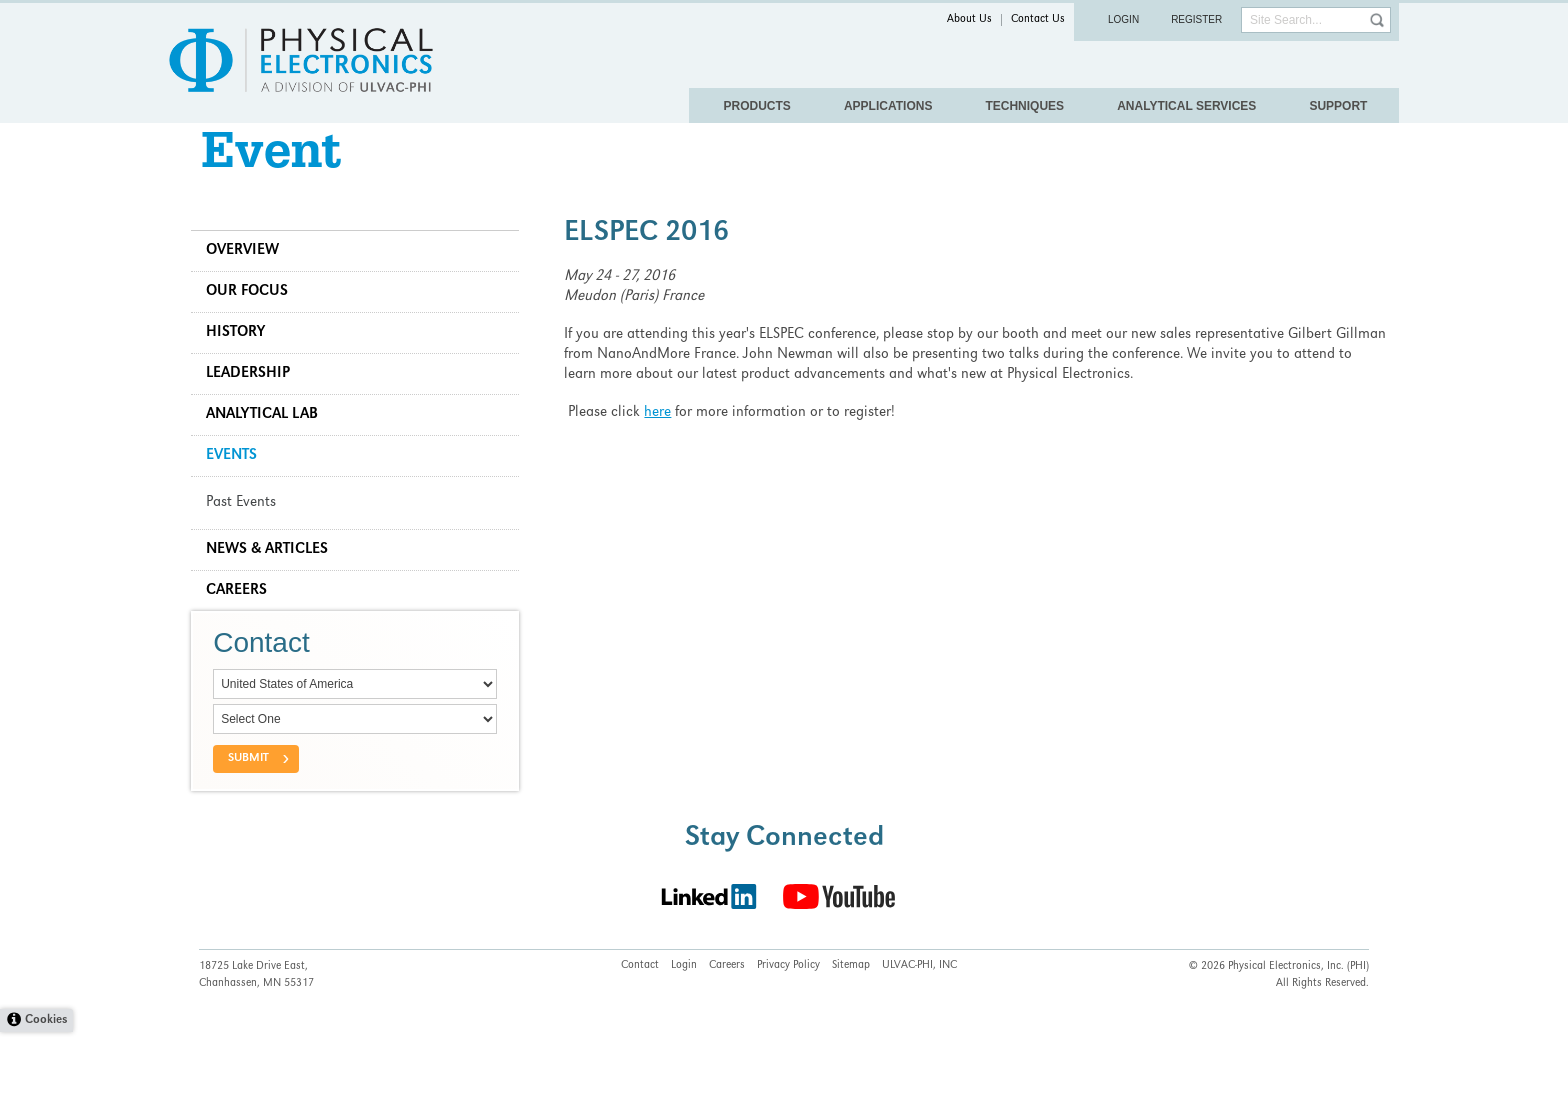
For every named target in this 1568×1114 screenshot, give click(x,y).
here (661, 444)
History (243, 364)
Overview (250, 282)
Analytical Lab (270, 446)
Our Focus (255, 323)
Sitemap (851, 1047)
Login (1123, 19)
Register (1196, 19)
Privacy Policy (788, 1047)
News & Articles (275, 581)
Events (239, 487)
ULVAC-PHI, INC (919, 1047)
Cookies (46, 1102)
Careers (244, 622)
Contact (640, 1047)
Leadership (256, 405)
